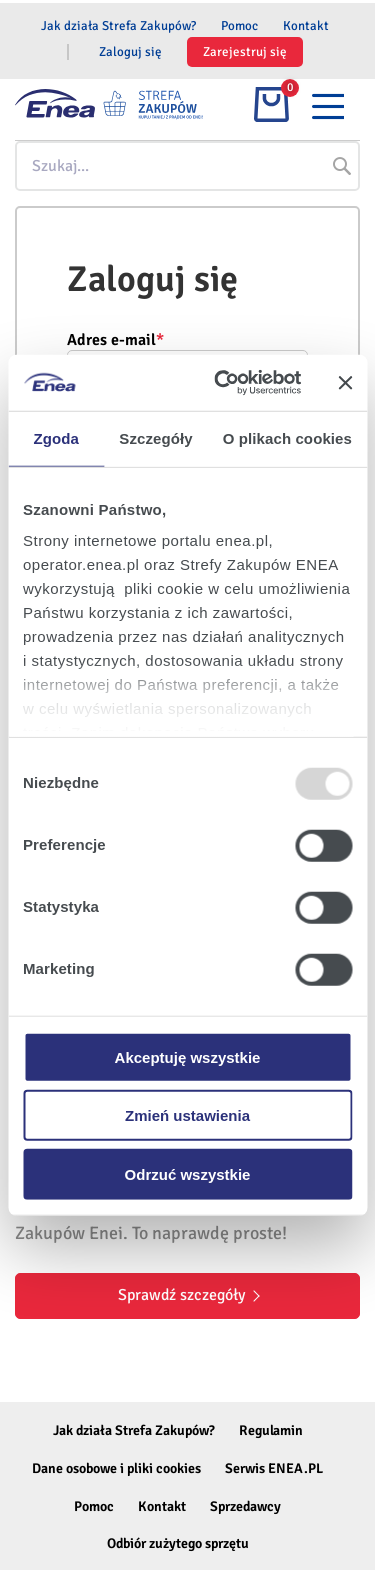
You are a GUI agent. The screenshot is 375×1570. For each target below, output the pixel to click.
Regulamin (271, 1430)
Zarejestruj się (245, 52)
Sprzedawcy (245, 1506)
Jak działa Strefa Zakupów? (118, 26)
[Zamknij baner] (345, 383)
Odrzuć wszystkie (188, 1173)
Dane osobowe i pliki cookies (116, 1468)
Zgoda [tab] (56, 437)
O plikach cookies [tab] (287, 437)
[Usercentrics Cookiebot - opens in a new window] (223, 383)
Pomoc (239, 26)
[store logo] (155, 104)
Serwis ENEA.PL (274, 1468)
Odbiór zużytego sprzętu (178, 1543)
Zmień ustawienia (187, 1115)
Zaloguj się (130, 52)
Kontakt (306, 26)
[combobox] (187, 166)
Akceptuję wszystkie (188, 1056)
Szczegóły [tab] (155, 437)
